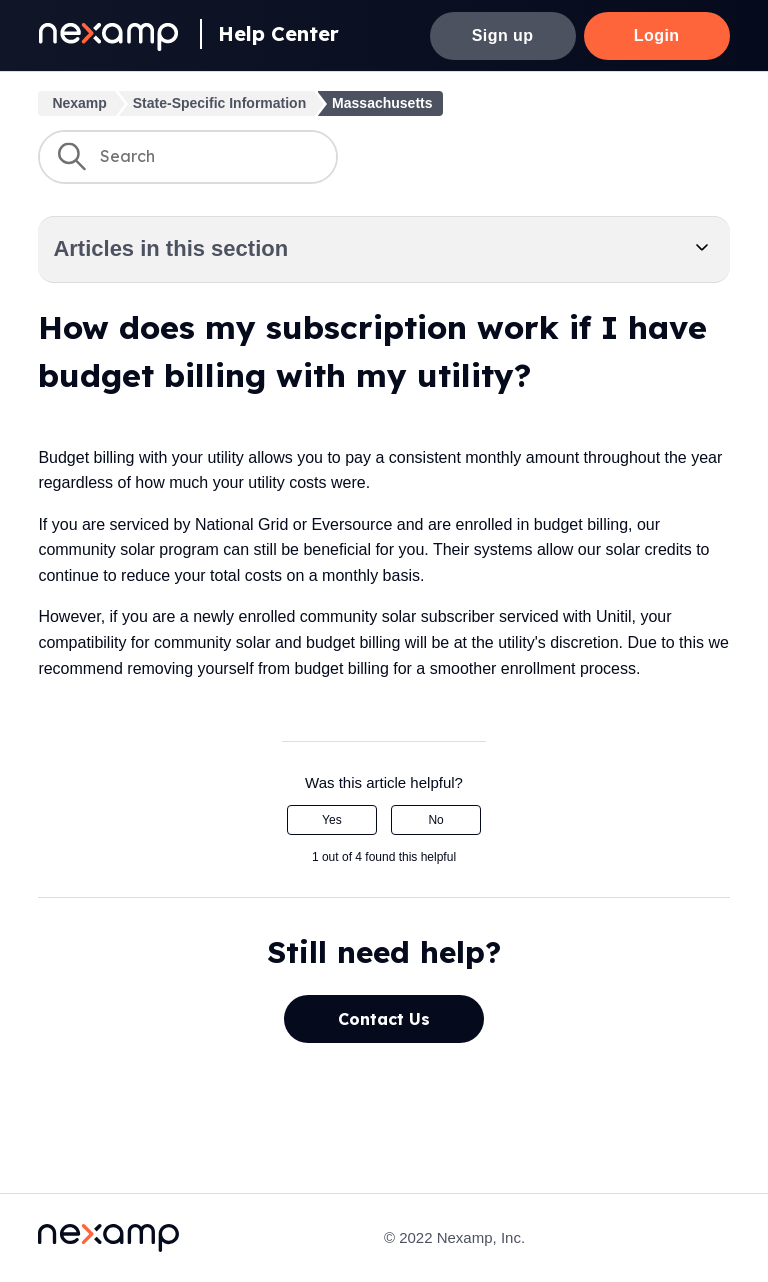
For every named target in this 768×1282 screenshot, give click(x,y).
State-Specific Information (219, 103)
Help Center (278, 33)
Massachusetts (382, 103)
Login (657, 35)
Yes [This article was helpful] (332, 820)
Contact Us (384, 1019)
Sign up (503, 35)
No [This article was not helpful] (435, 820)
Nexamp (79, 103)
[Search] (188, 157)
